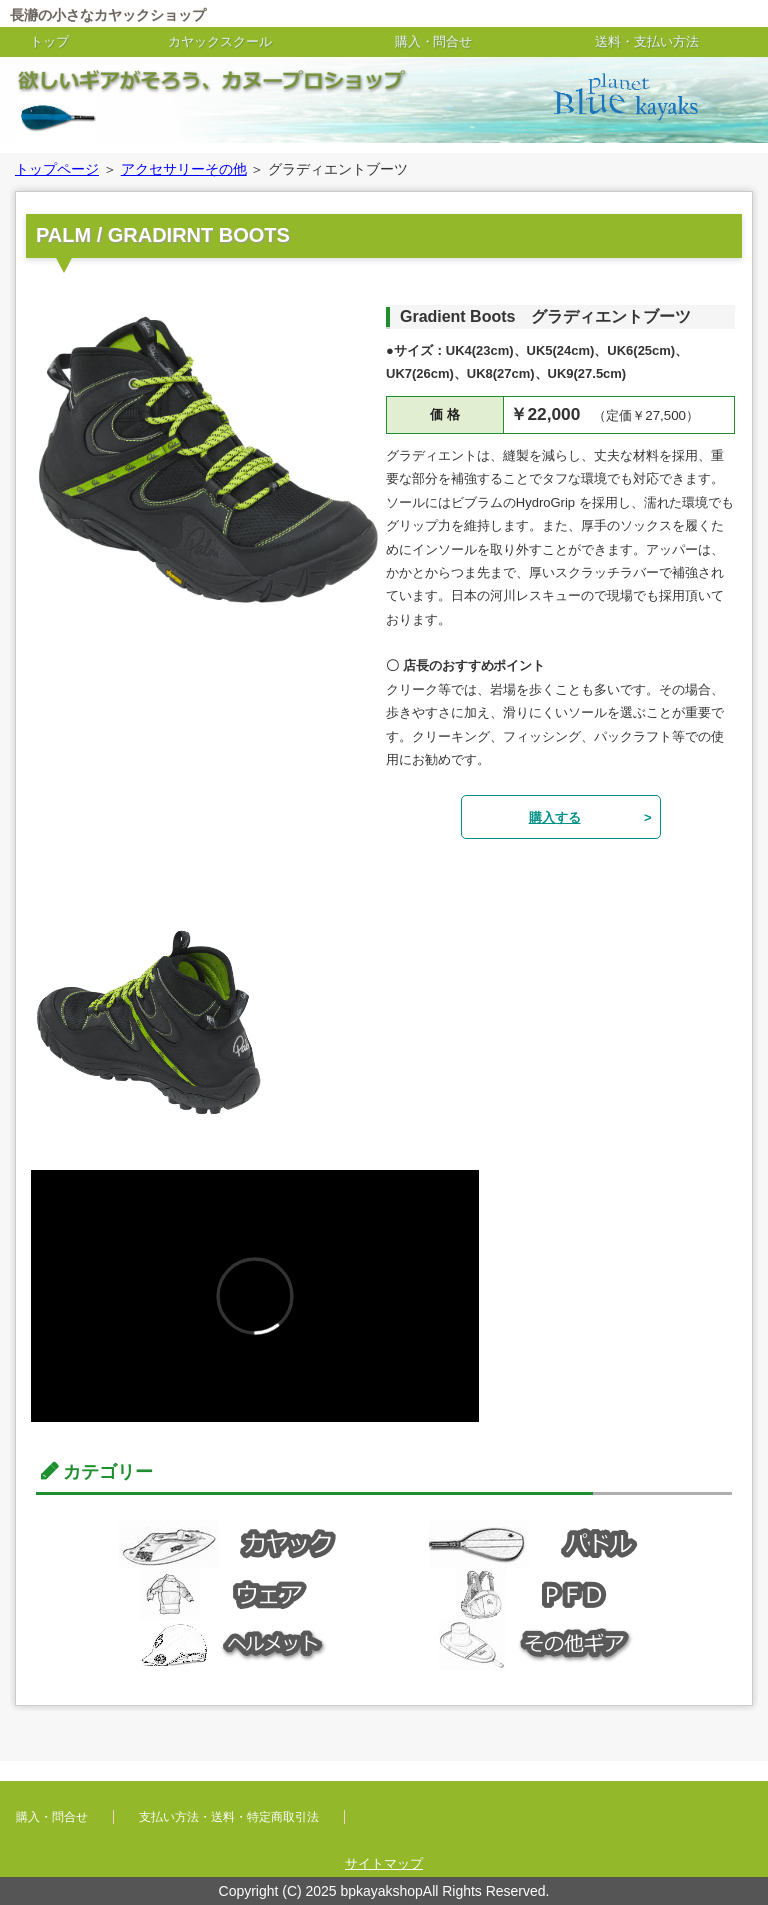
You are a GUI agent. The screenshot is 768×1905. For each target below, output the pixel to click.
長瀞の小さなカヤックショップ (108, 15)
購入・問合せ (434, 41)
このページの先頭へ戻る (726, 1778)
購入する (555, 817)
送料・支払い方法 (647, 41)
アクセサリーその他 (184, 169)
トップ (49, 41)
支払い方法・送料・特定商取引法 (229, 1817)
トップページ (57, 169)
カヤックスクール (220, 41)
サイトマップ (384, 1863)
